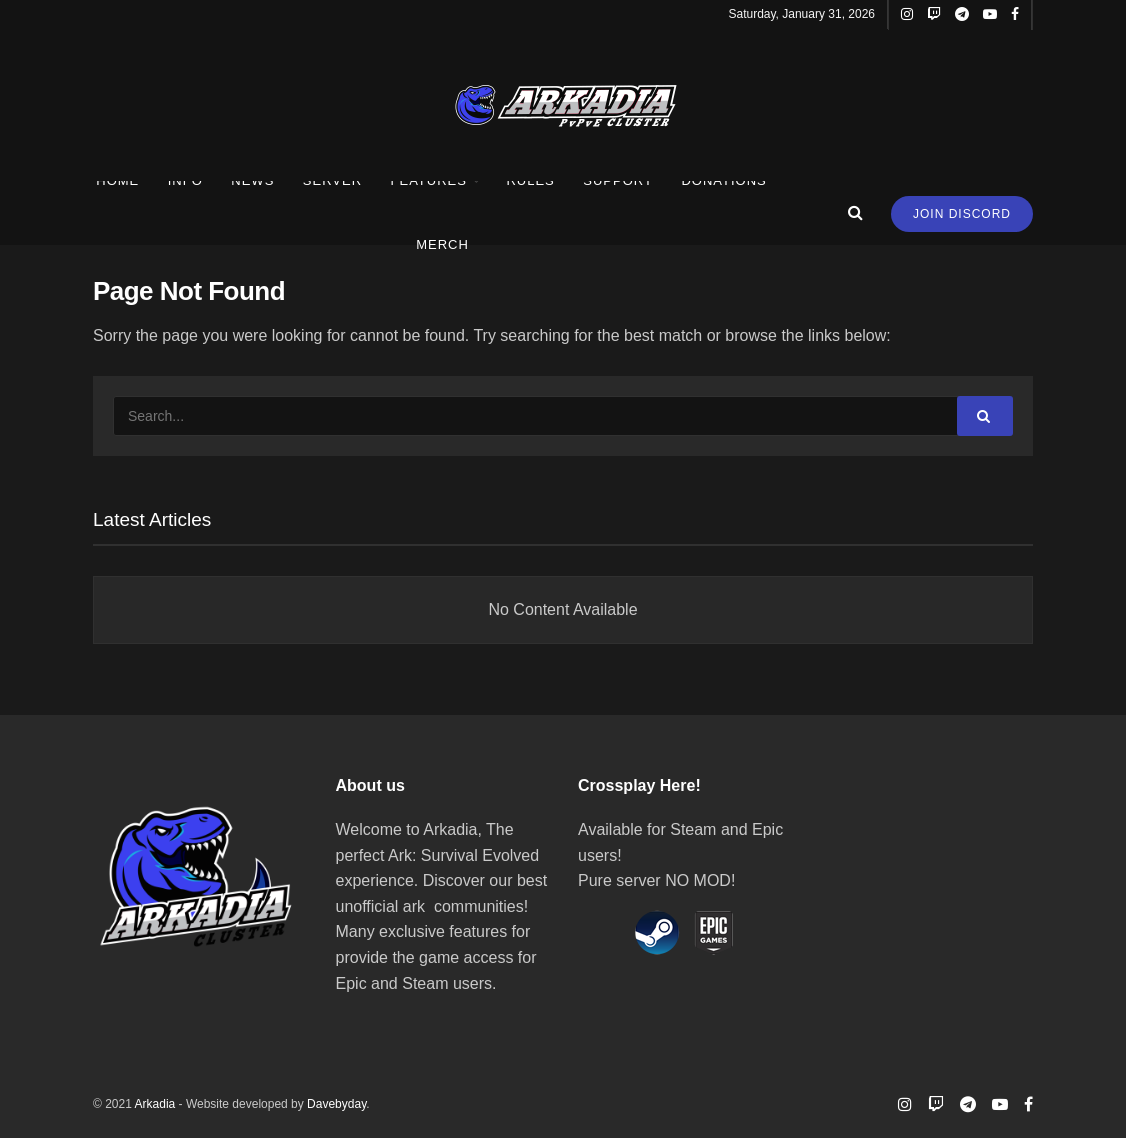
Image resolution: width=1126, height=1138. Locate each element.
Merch (442, 244)
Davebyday (336, 1104)
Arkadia (155, 1104)
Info (185, 180)
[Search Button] (985, 416)
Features (429, 180)
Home (117, 180)
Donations (723, 180)
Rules (530, 180)
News (252, 180)
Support (618, 180)
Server (332, 180)
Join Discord (962, 214)
